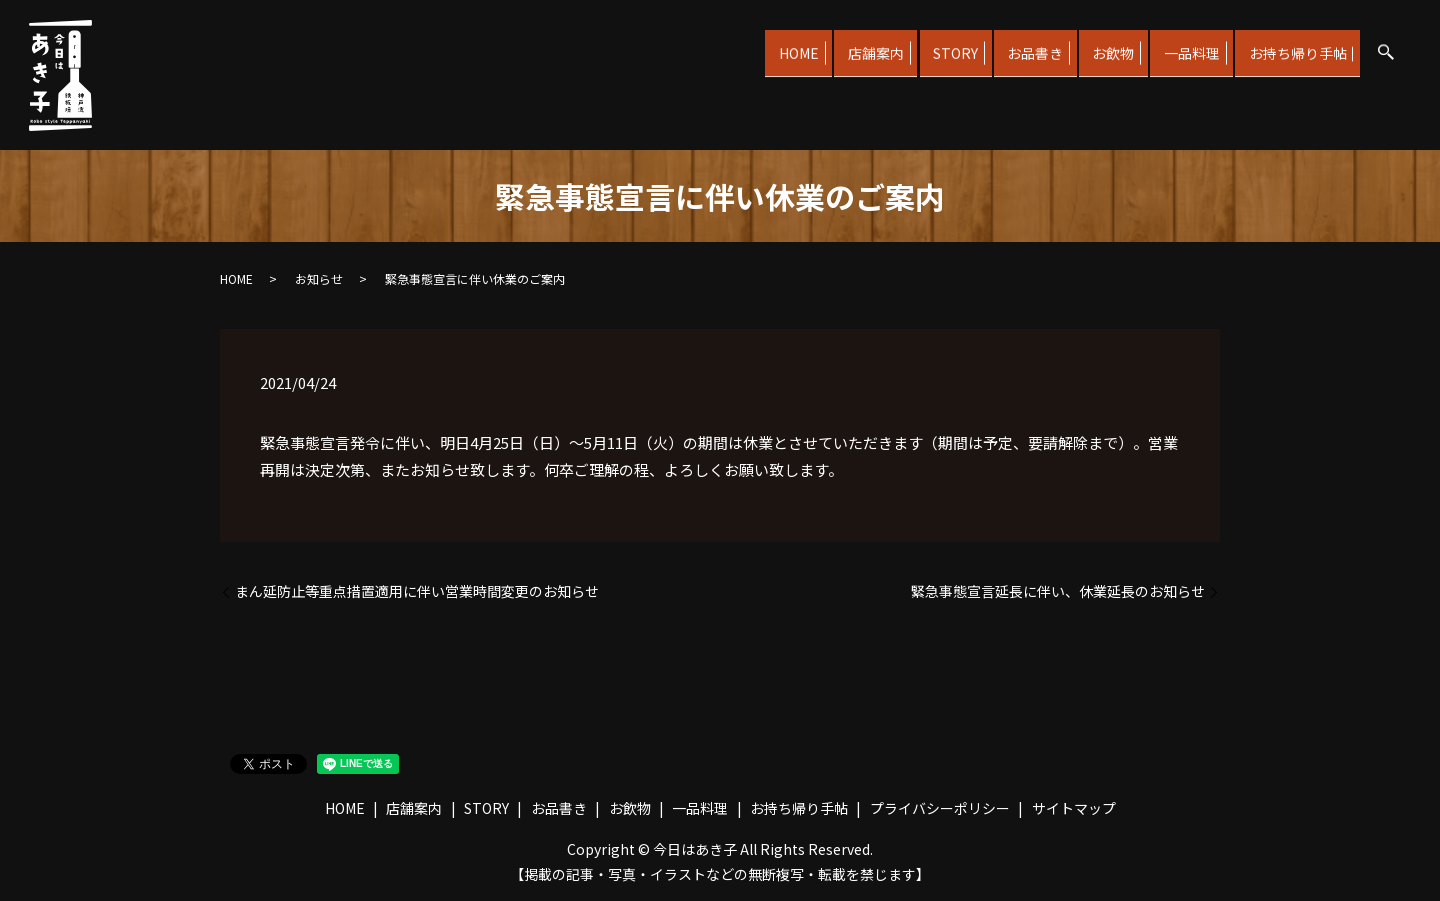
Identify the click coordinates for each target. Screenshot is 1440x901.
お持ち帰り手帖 (1293, 44)
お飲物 (1089, 44)
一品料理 (1177, 44)
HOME (734, 44)
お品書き (1000, 44)
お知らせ (319, 278)
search (1386, 47)
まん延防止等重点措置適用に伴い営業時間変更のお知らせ (417, 591)
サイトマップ (1074, 808)
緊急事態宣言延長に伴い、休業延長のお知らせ (1058, 591)
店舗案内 (821, 44)
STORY (910, 44)
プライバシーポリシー (940, 808)
